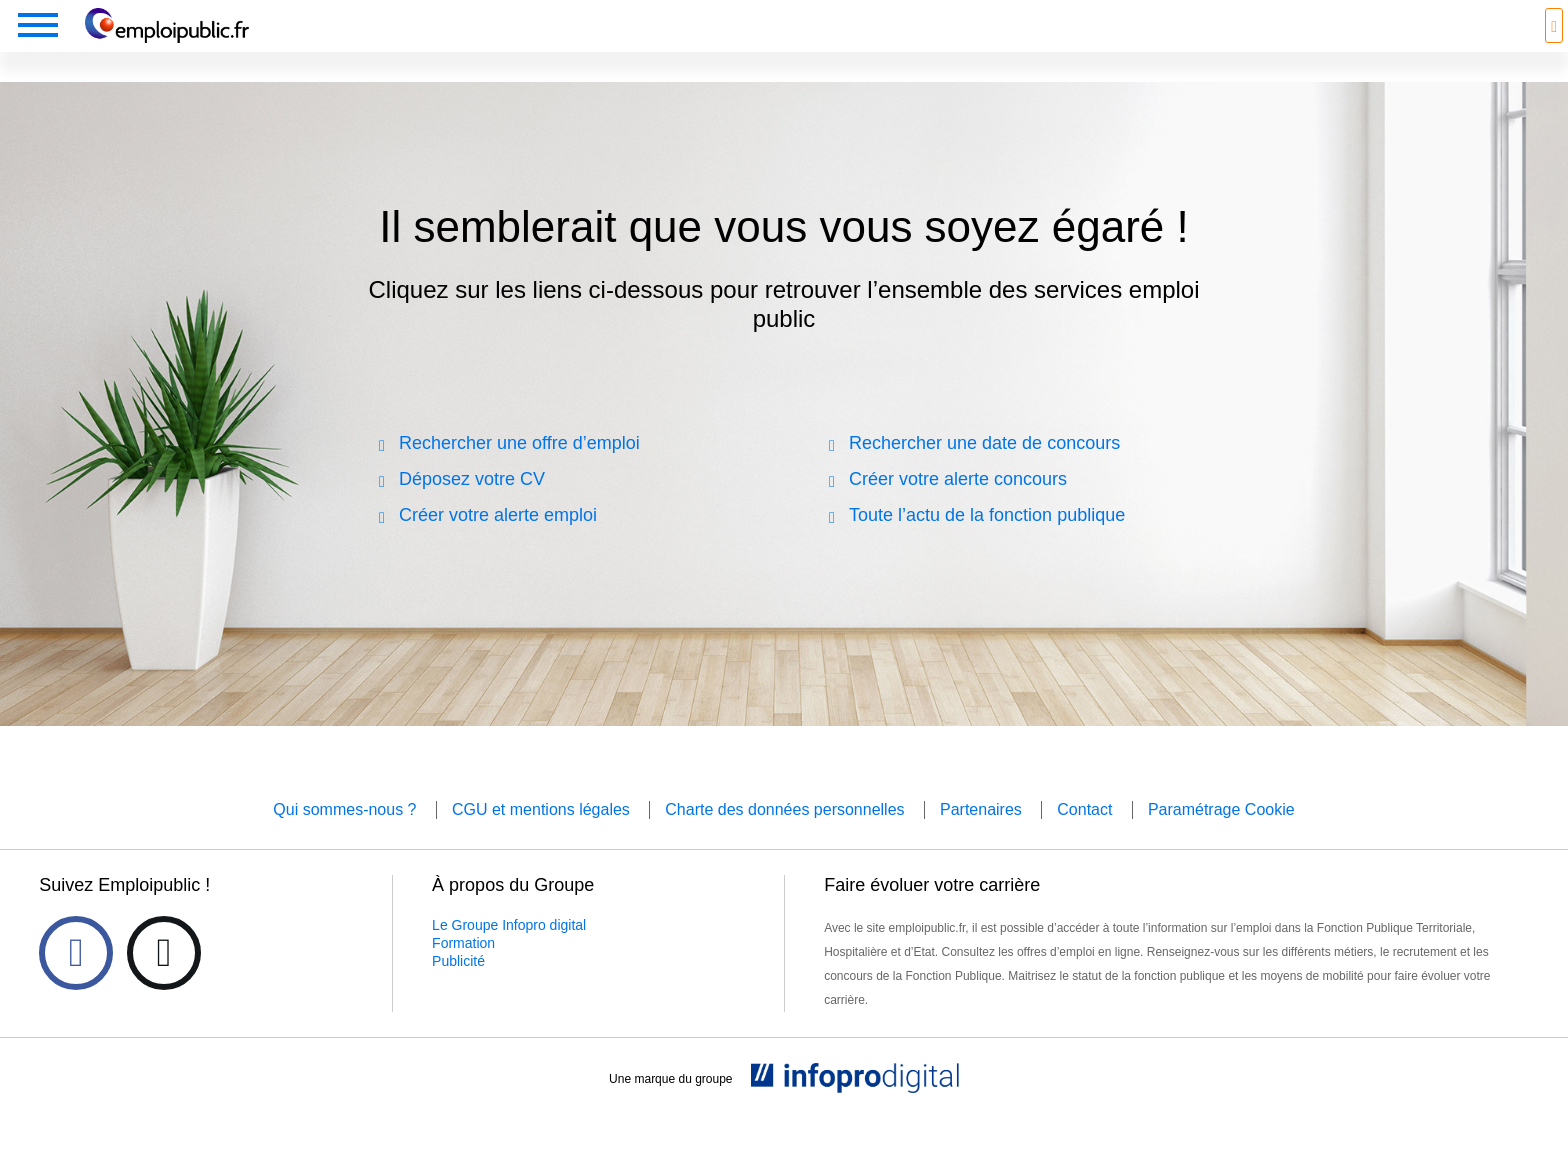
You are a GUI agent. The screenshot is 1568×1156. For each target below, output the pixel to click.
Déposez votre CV (472, 507)
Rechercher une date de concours (984, 471)
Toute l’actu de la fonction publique (987, 543)
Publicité (458, 989)
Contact (1084, 837)
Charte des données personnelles (784, 837)
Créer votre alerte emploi (498, 543)
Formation (463, 971)
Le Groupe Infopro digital (509, 953)
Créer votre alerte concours (958, 507)
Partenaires (981, 837)
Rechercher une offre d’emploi (519, 471)
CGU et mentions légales (541, 837)
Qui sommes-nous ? (344, 837)
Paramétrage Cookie (1221, 837)
